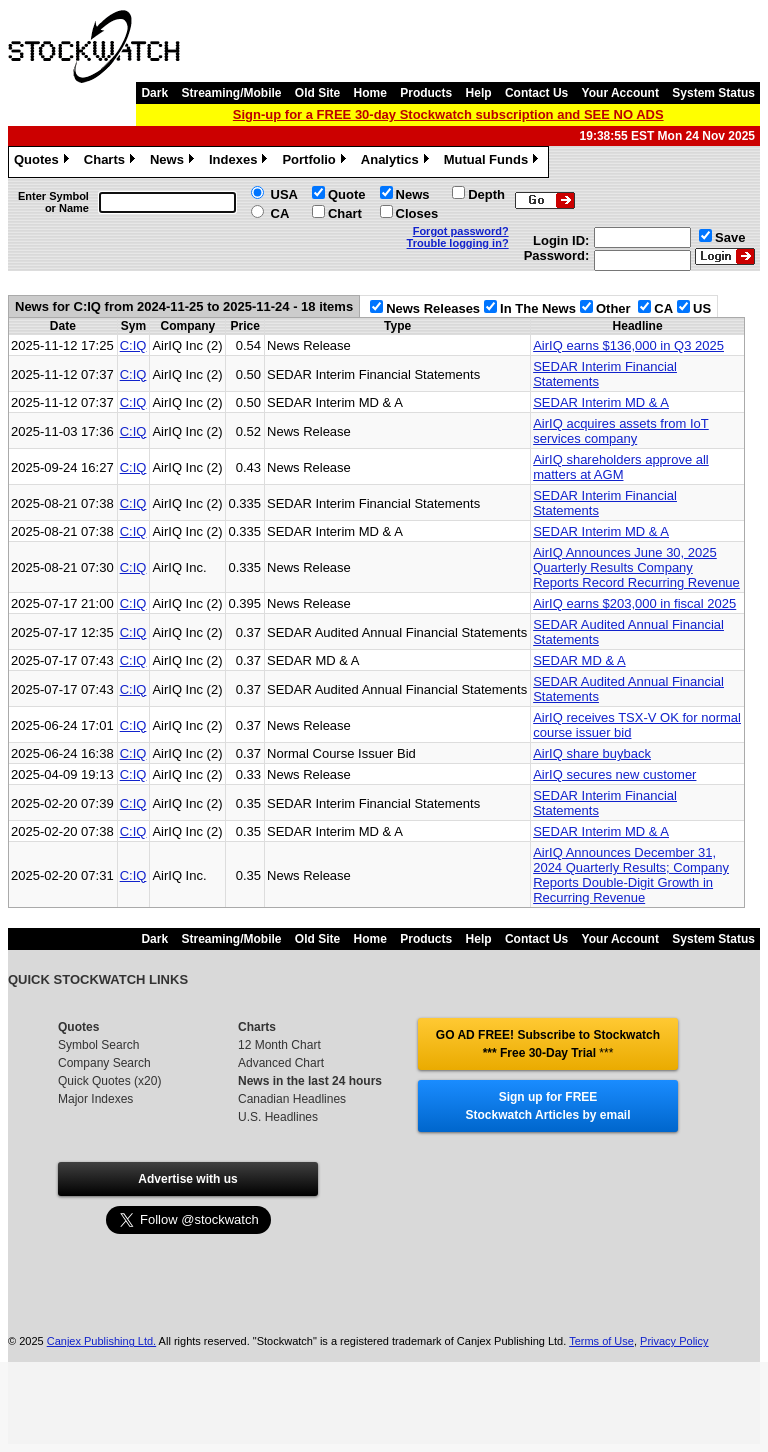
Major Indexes (95, 1099)
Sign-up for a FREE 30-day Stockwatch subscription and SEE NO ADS (448, 114)
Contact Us (536, 93)
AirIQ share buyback (592, 753)
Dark (154, 93)
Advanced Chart (281, 1063)
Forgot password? (461, 231)
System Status (713, 93)
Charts (112, 162)
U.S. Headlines (278, 1117)
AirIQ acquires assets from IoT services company (621, 431)
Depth (486, 194)
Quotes (44, 162)
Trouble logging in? (458, 243)
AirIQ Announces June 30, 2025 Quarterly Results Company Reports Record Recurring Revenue (636, 567)
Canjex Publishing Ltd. (101, 1341)
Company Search (104, 1063)
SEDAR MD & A (579, 660)
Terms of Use (601, 1341)
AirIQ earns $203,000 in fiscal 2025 (634, 603)
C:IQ (133, 345)
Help (479, 93)
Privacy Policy (674, 1341)
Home (370, 93)
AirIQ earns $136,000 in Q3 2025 (628, 345)
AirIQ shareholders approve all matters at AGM (621, 467)
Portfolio (316, 162)
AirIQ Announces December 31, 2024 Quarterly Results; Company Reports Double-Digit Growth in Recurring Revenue (631, 875)
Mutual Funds (494, 162)
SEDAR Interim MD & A (601, 402)
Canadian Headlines (292, 1099)
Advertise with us (187, 1179)
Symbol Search (98, 1045)
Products (426, 93)
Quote (347, 194)
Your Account (620, 93)
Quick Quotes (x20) (109, 1081)
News (174, 162)
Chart (345, 213)
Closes (417, 213)
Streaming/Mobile (231, 93)
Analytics (397, 162)
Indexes (240, 162)
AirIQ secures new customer (614, 774)
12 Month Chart (279, 1045)
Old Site (317, 93)
